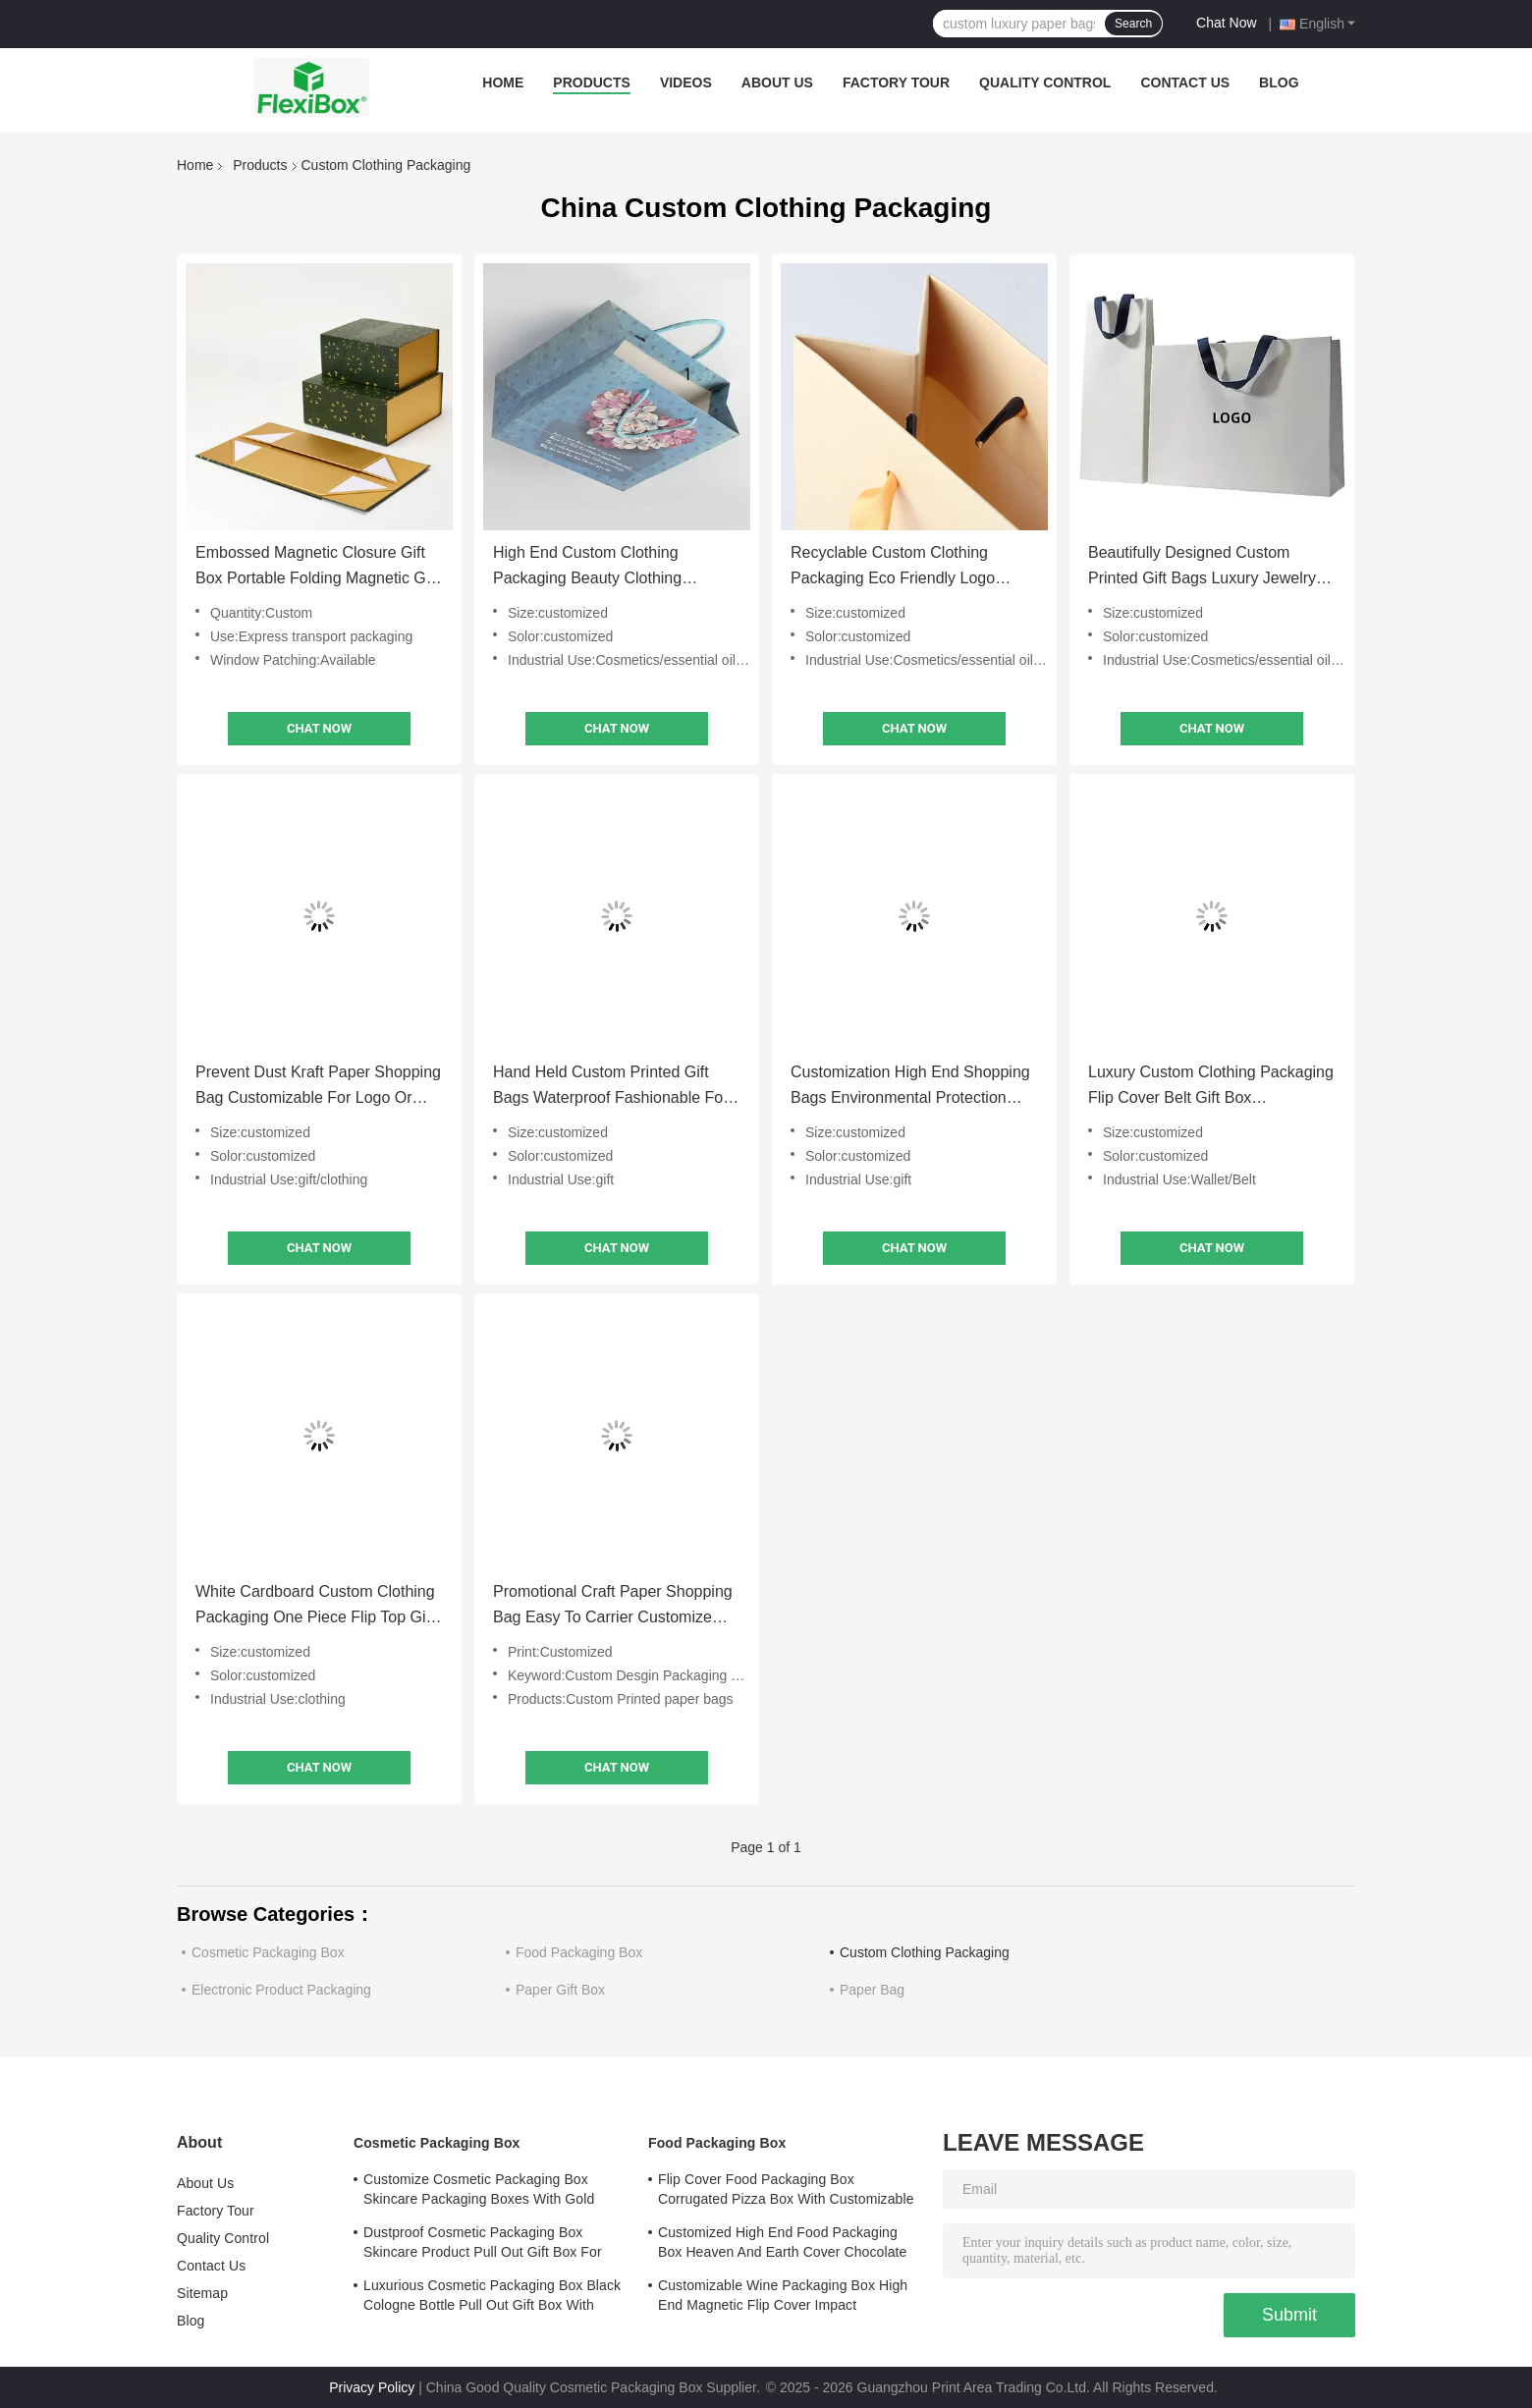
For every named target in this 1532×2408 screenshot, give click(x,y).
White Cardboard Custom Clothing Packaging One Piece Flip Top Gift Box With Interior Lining (315, 1606)
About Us (777, 82)
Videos (686, 82)
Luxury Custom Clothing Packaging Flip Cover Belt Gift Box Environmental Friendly (1211, 1087)
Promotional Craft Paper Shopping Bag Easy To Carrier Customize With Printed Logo (613, 1606)
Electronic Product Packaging (281, 1990)
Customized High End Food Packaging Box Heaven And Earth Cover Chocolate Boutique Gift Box (782, 2245)
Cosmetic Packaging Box (268, 1952)
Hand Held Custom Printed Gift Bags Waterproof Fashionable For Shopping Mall (611, 1087)
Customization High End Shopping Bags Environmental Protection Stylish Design (910, 1087)
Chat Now (1226, 22)
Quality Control (1045, 82)
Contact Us (1185, 82)
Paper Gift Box (560, 1990)
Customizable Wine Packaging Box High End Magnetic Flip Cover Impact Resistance (782, 2298)
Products (591, 82)
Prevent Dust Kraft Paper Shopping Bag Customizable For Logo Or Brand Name (318, 1087)
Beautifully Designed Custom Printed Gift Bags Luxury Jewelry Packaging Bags (1202, 567)
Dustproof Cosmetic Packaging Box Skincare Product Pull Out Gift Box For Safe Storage (482, 2245)
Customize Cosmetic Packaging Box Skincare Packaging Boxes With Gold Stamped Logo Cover (478, 2192)
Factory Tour (896, 82)
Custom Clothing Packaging (925, 1952)
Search (1133, 23)
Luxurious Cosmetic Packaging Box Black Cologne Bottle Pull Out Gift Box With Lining (492, 2298)
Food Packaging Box (579, 1952)
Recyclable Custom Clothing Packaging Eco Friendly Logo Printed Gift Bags (893, 567)
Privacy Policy (371, 2387)
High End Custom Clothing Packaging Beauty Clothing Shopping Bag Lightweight (587, 567)
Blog (1278, 82)
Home (502, 82)
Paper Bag (872, 1990)
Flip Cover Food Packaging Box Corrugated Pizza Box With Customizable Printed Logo (786, 2192)
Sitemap (202, 2293)
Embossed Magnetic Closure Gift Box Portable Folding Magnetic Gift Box (316, 567)
